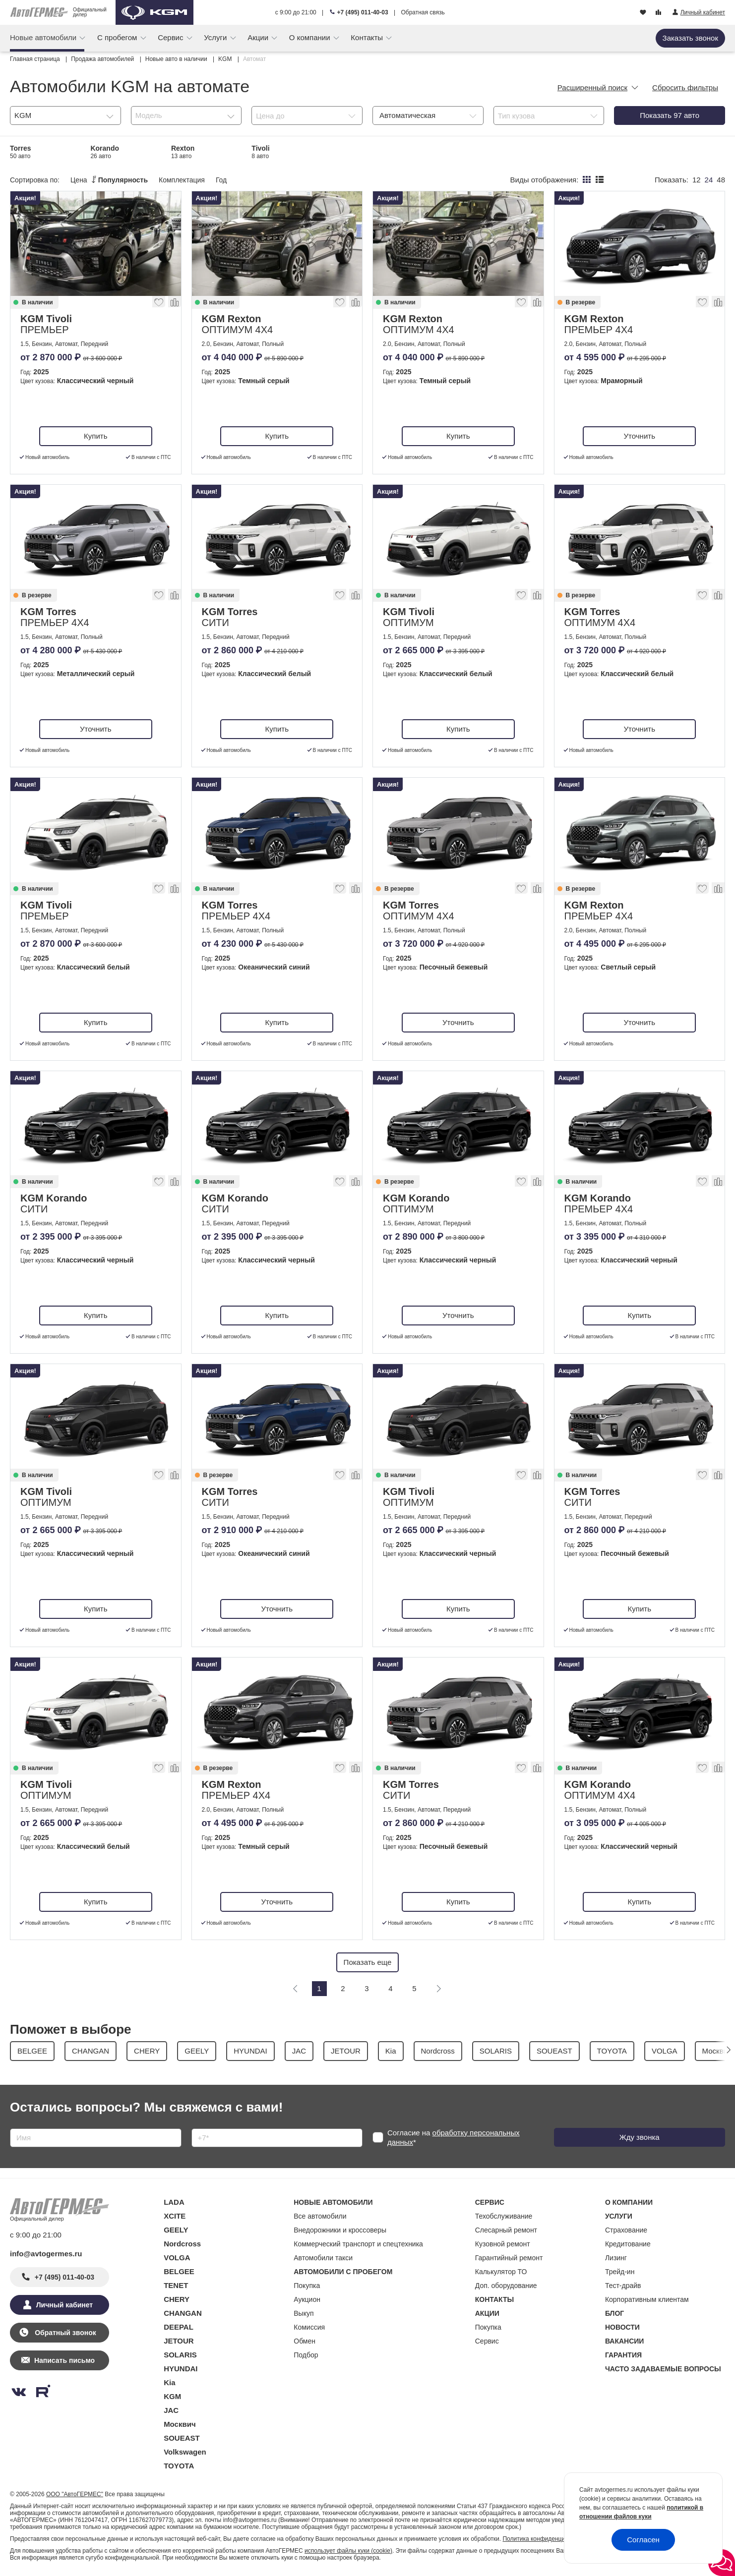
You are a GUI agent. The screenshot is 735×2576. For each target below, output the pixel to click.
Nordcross (182, 2243)
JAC (171, 2410)
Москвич (179, 2424)
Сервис (171, 37)
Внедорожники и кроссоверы (340, 2230)
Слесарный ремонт (506, 2230)
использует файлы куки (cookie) (348, 2550)
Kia (169, 2382)
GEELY (176, 2230)
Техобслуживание (504, 2216)
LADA (174, 2202)
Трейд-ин (620, 2272)
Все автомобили (320, 2216)
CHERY (176, 2299)
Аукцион (307, 2299)
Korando (104, 152)
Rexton (182, 152)
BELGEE (179, 2271)
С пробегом (118, 37)
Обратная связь (422, 12)
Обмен (304, 2341)
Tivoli (260, 152)
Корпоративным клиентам (647, 2299)
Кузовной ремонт (502, 2244)
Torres (20, 152)
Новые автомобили (44, 37)
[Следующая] (438, 1988)
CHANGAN (183, 2313)
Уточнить (639, 436)
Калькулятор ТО (501, 2272)
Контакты (368, 37)
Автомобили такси (323, 2258)
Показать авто (669, 115)
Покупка (307, 2286)
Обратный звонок (64, 2333)
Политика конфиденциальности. (547, 2538)
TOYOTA (179, 2466)
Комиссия (309, 2327)
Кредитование (628, 2244)
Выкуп (303, 2313)
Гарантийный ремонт (509, 2258)
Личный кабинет (64, 2305)
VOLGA (177, 2257)
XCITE (174, 2216)
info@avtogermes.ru (46, 2253)
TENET (176, 2285)
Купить (95, 436)
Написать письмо (64, 2360)
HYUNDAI (180, 2368)
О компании (310, 37)
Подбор (306, 2355)
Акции (258, 37)
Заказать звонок (690, 38)
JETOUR (179, 2341)
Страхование (626, 2230)
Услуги (216, 37)
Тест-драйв (623, 2286)
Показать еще (368, 1962)
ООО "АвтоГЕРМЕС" (74, 2494)
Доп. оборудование (506, 2286)
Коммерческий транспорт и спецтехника (358, 2244)
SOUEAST (182, 2438)
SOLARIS (180, 2354)
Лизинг (616, 2258)
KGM (172, 2396)
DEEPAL (178, 2327)
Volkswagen (185, 2452)
